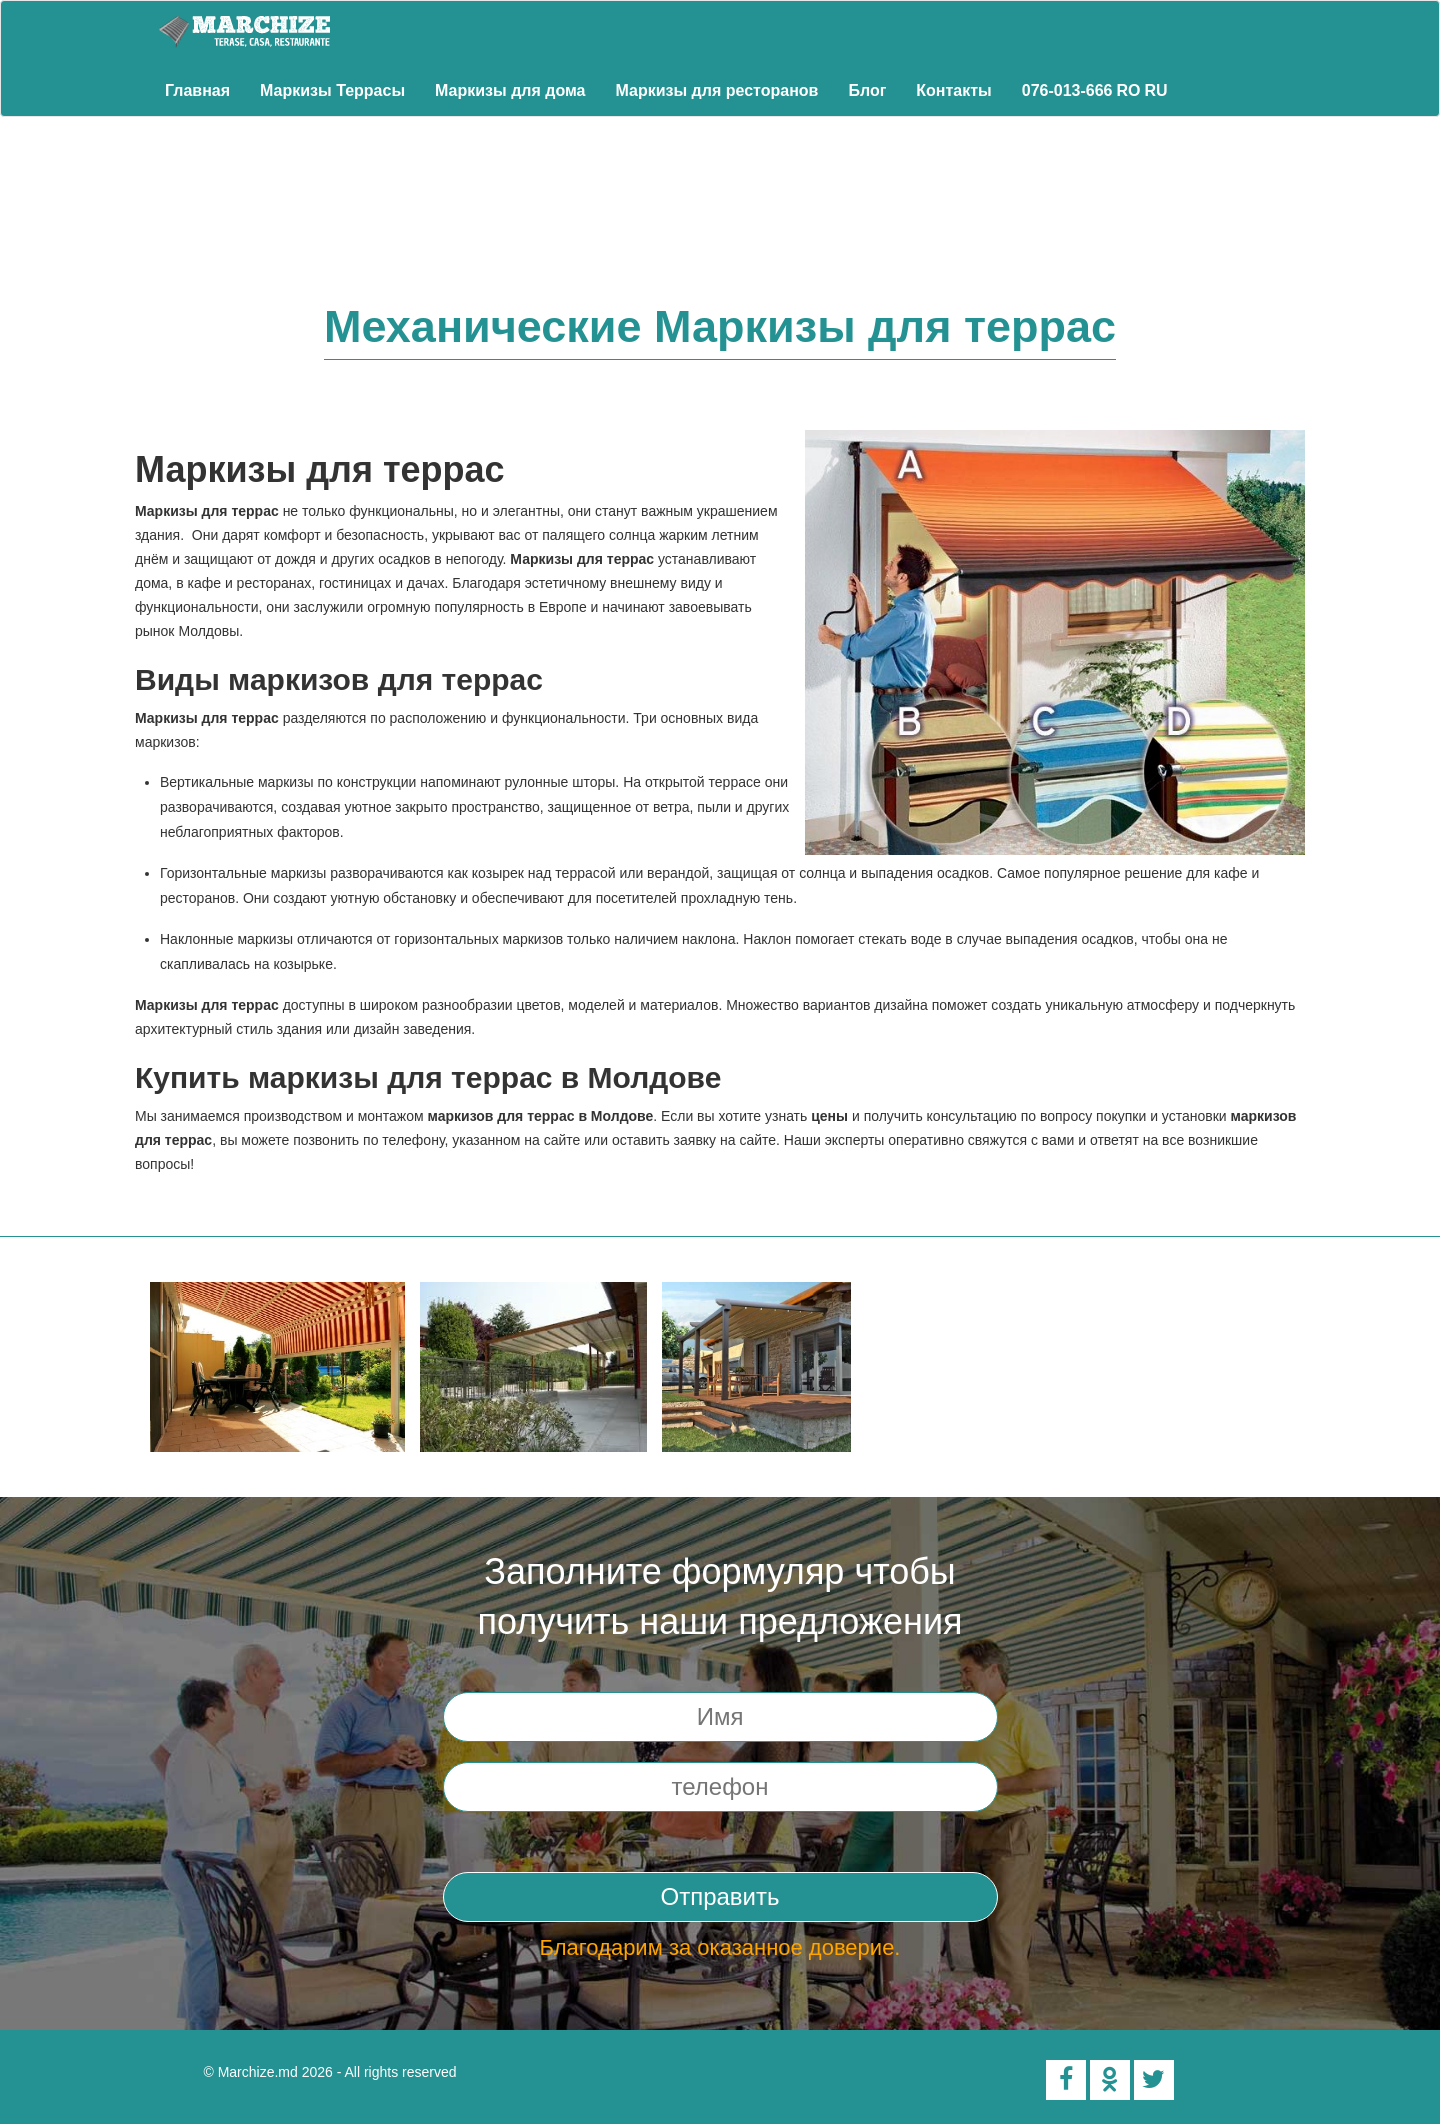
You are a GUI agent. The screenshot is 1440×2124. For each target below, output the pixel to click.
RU (1156, 90)
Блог (867, 90)
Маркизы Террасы (332, 90)
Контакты (953, 90)
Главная (197, 90)
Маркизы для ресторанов (717, 90)
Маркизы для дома (510, 90)
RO (1129, 90)
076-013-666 (1067, 90)
